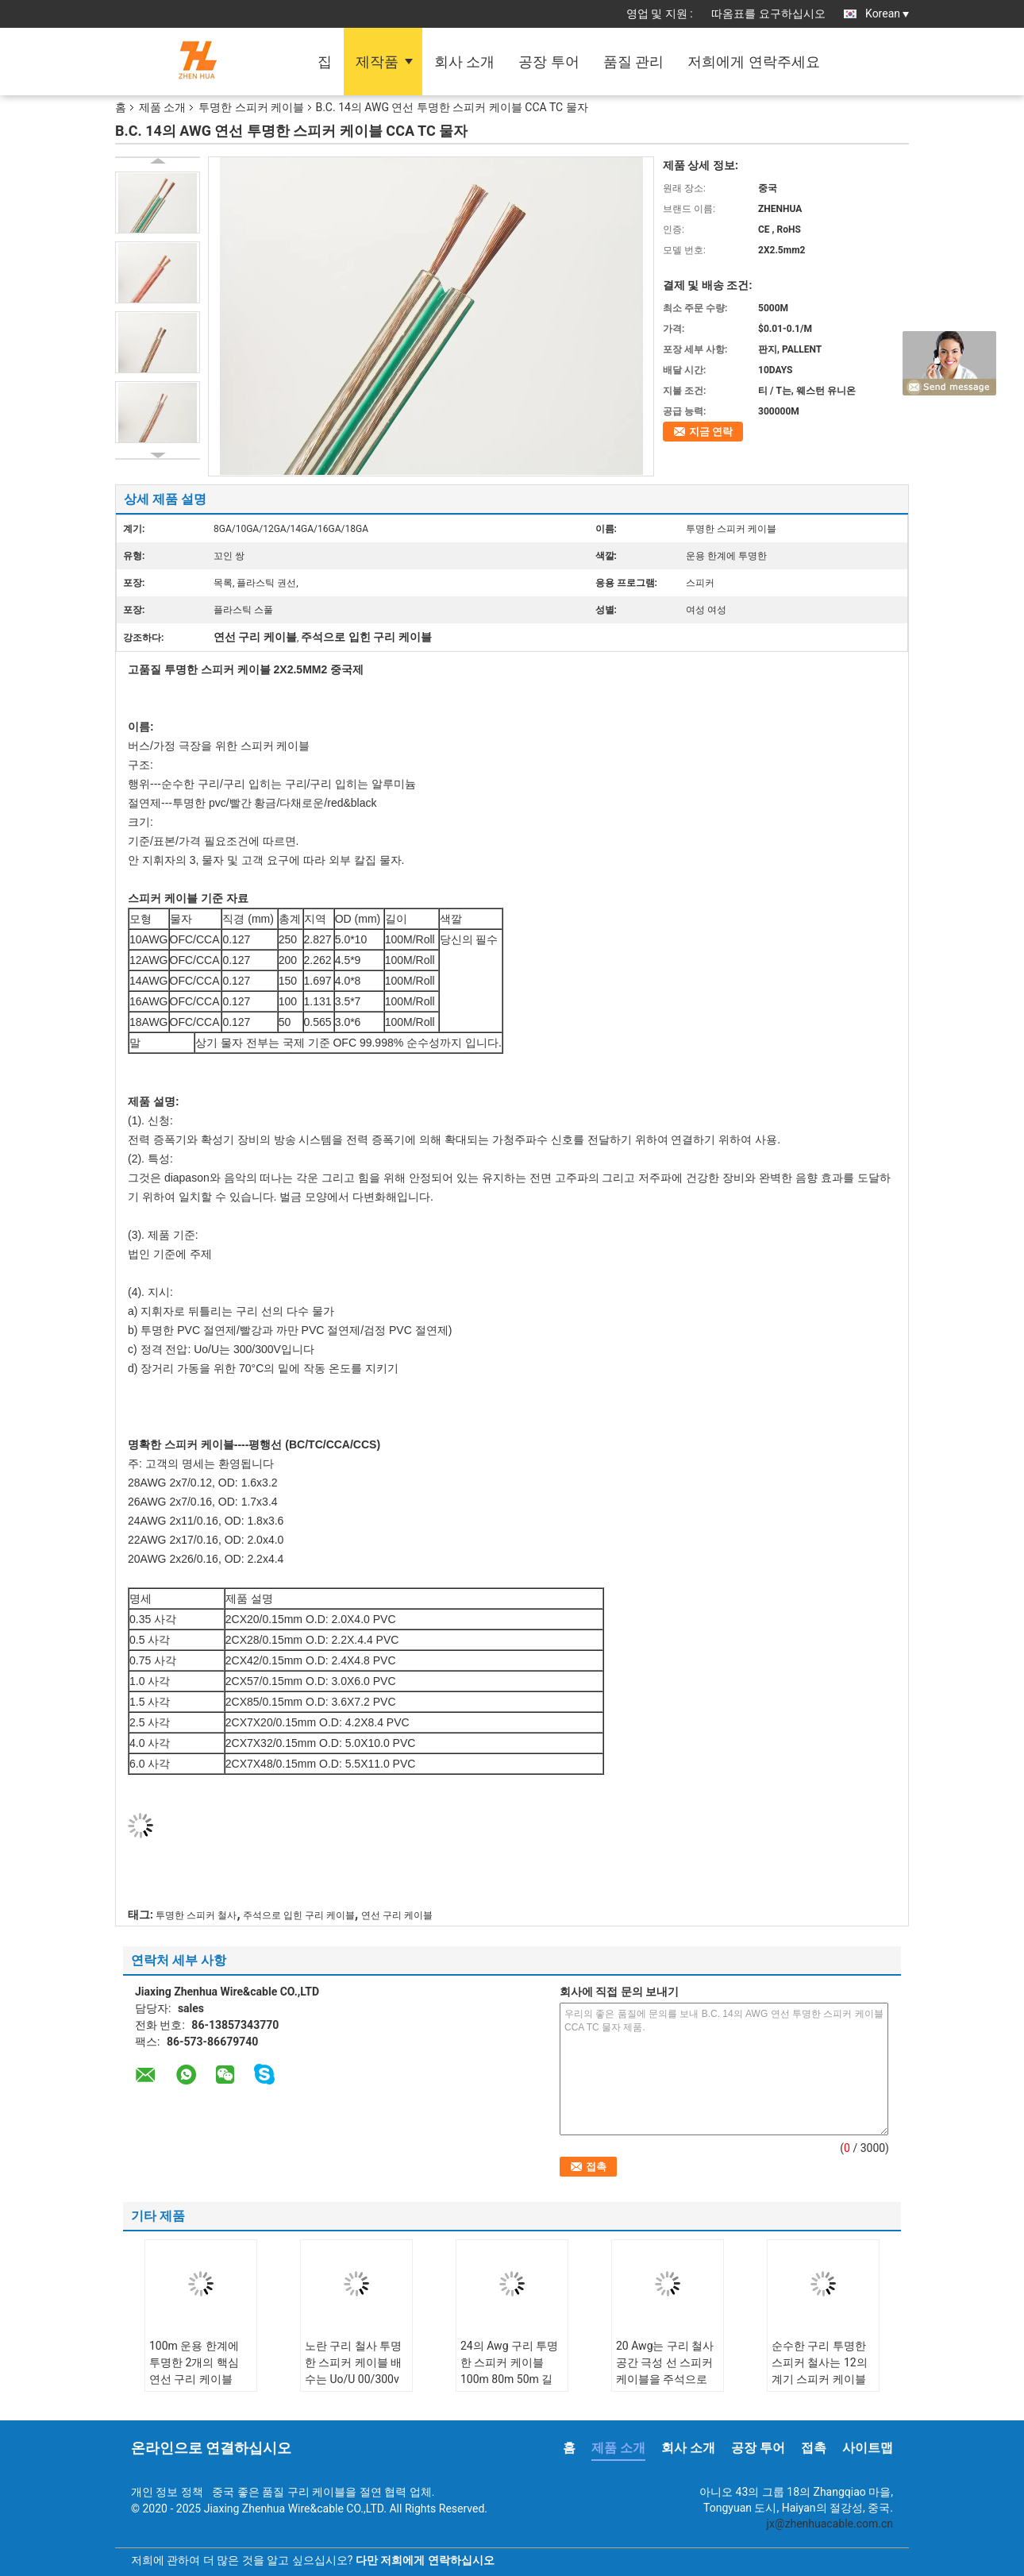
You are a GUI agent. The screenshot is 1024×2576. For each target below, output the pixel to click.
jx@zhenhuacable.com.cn (830, 2523)
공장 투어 (548, 61)
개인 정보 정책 (167, 2491)
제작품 (377, 61)
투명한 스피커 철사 (196, 1915)
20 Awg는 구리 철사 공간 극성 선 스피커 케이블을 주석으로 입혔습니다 (665, 2370)
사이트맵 (867, 2447)
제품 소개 (162, 107)
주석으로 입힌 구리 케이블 (299, 1915)
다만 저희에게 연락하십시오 (425, 2560)
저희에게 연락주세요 (753, 61)
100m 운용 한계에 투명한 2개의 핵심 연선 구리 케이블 (194, 2362)
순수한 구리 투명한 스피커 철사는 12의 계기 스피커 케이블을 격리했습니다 (820, 2370)
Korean (887, 13)
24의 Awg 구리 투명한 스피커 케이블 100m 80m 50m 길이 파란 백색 (509, 2370)
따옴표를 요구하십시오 (768, 13)
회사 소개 (464, 61)
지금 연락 (711, 432)
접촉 (813, 2447)
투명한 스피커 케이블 (251, 107)
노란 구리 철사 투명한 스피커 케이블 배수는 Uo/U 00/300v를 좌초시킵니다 (353, 2370)
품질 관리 (633, 61)
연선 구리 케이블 (397, 1915)
